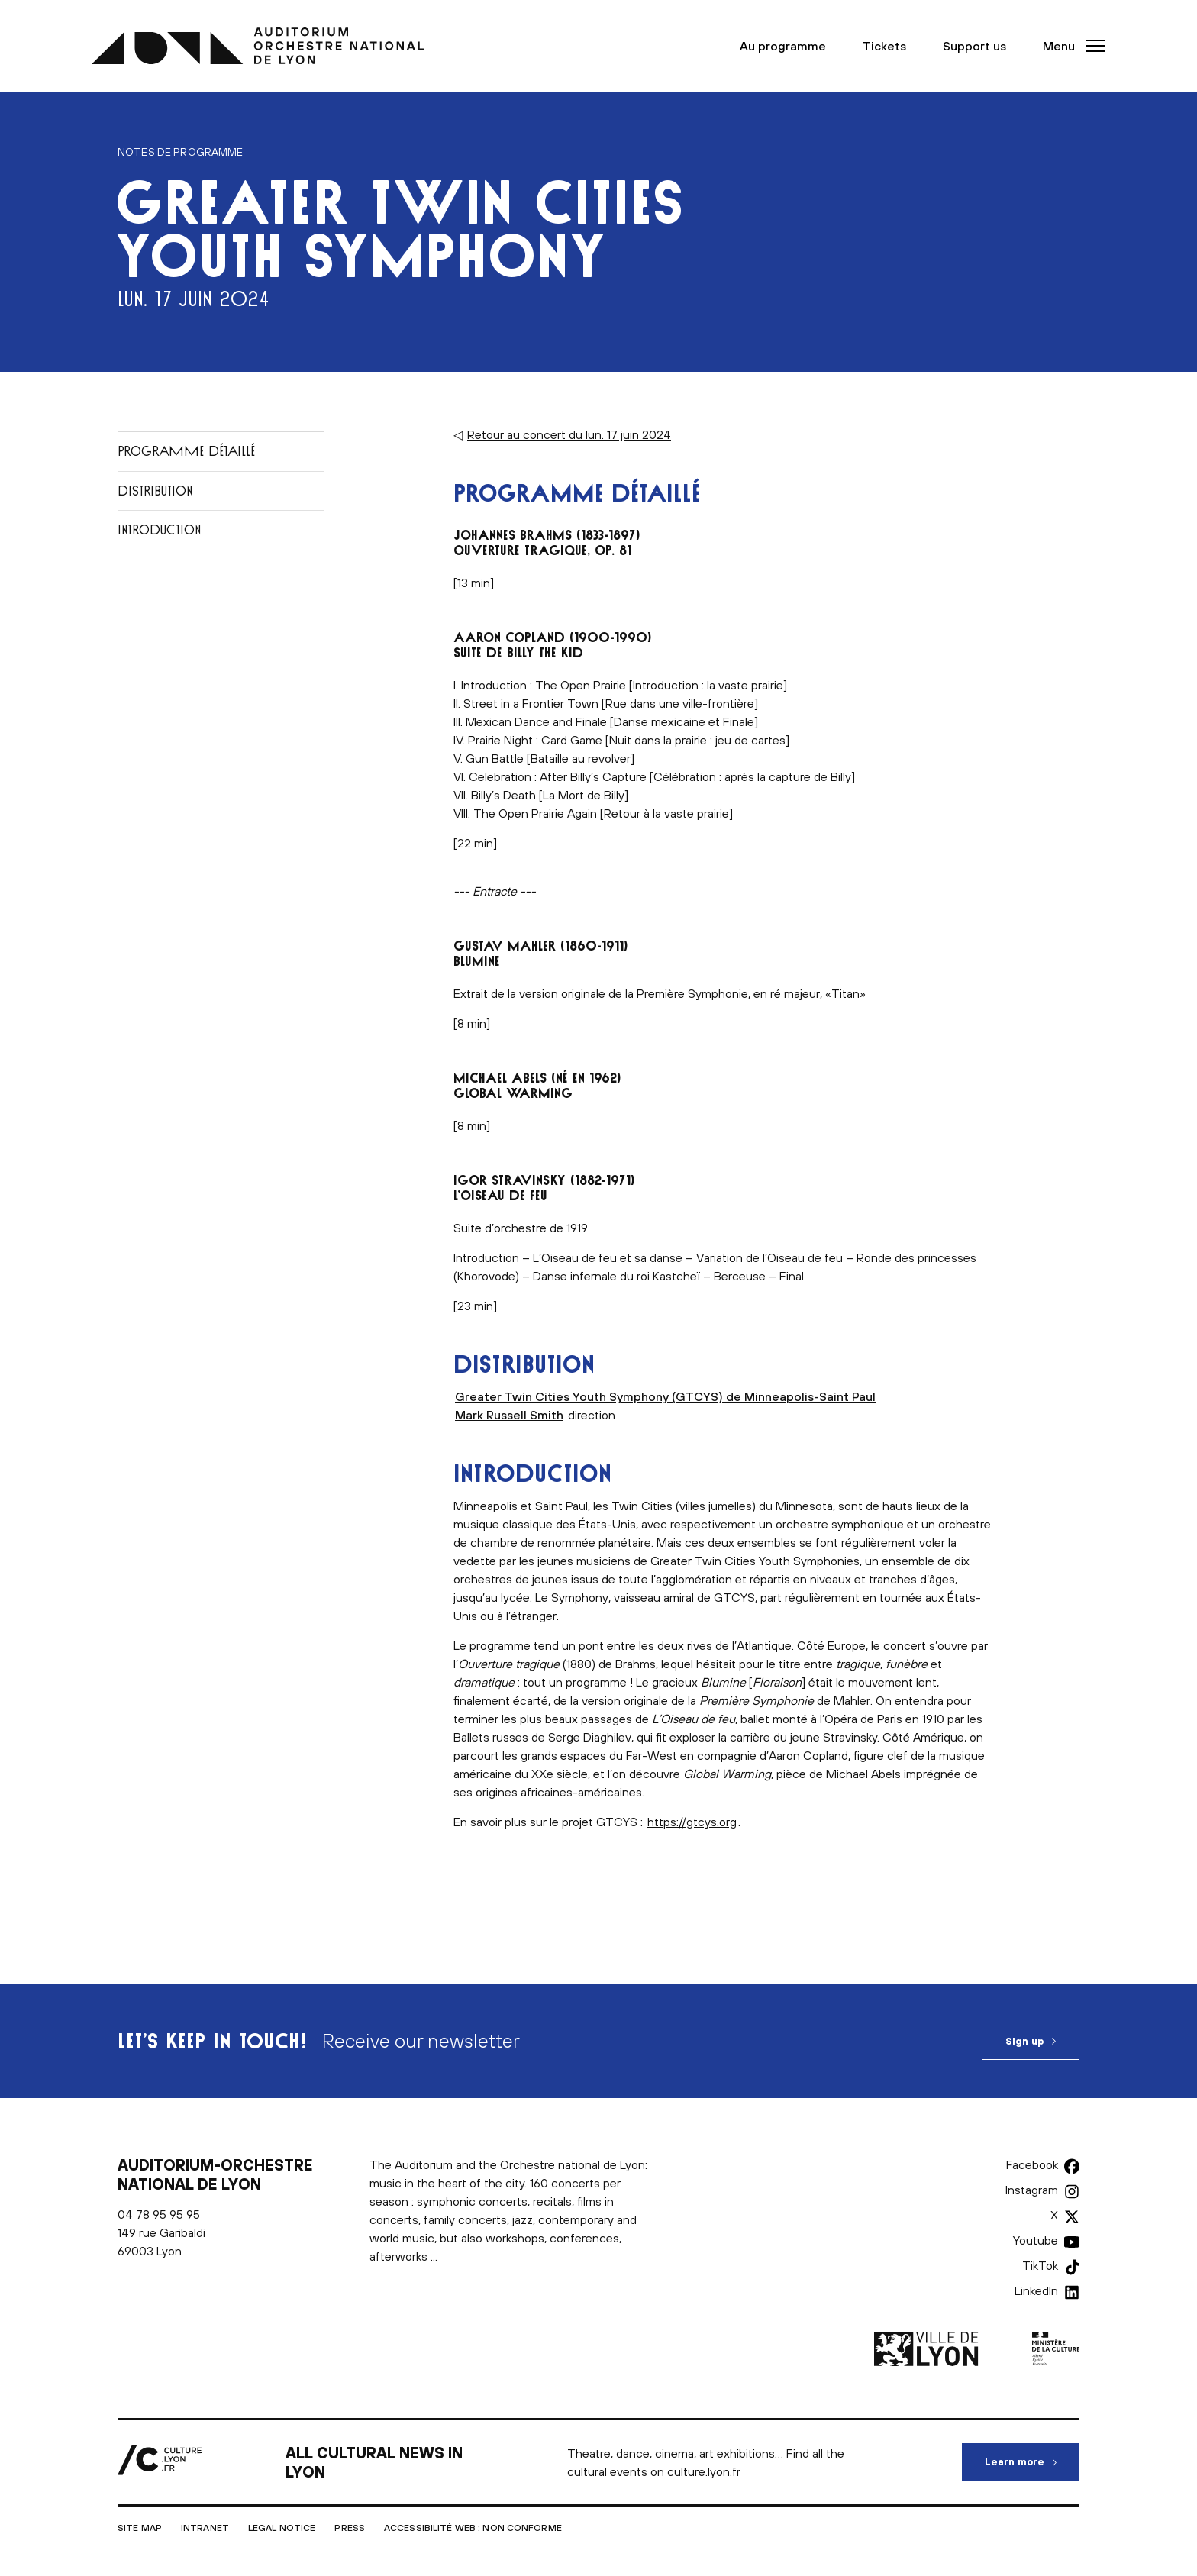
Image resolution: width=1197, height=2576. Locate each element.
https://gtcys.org (692, 1822)
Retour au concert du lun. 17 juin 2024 (569, 434)
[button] (1069, 46)
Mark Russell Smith (509, 1415)
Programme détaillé (186, 451)
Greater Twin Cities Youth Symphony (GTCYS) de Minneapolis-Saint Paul (665, 1396)
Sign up (1024, 2041)
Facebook (1032, 2164)
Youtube (1035, 2240)
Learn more (1032, 2455)
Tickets (884, 46)
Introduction (159, 529)
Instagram (1031, 2190)
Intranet (205, 2528)
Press (349, 2528)
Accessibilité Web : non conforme (473, 2528)
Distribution (155, 491)
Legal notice (281, 2528)
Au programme (783, 46)
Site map (140, 2528)
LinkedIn (1036, 2290)
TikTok (1040, 2265)
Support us (974, 46)
